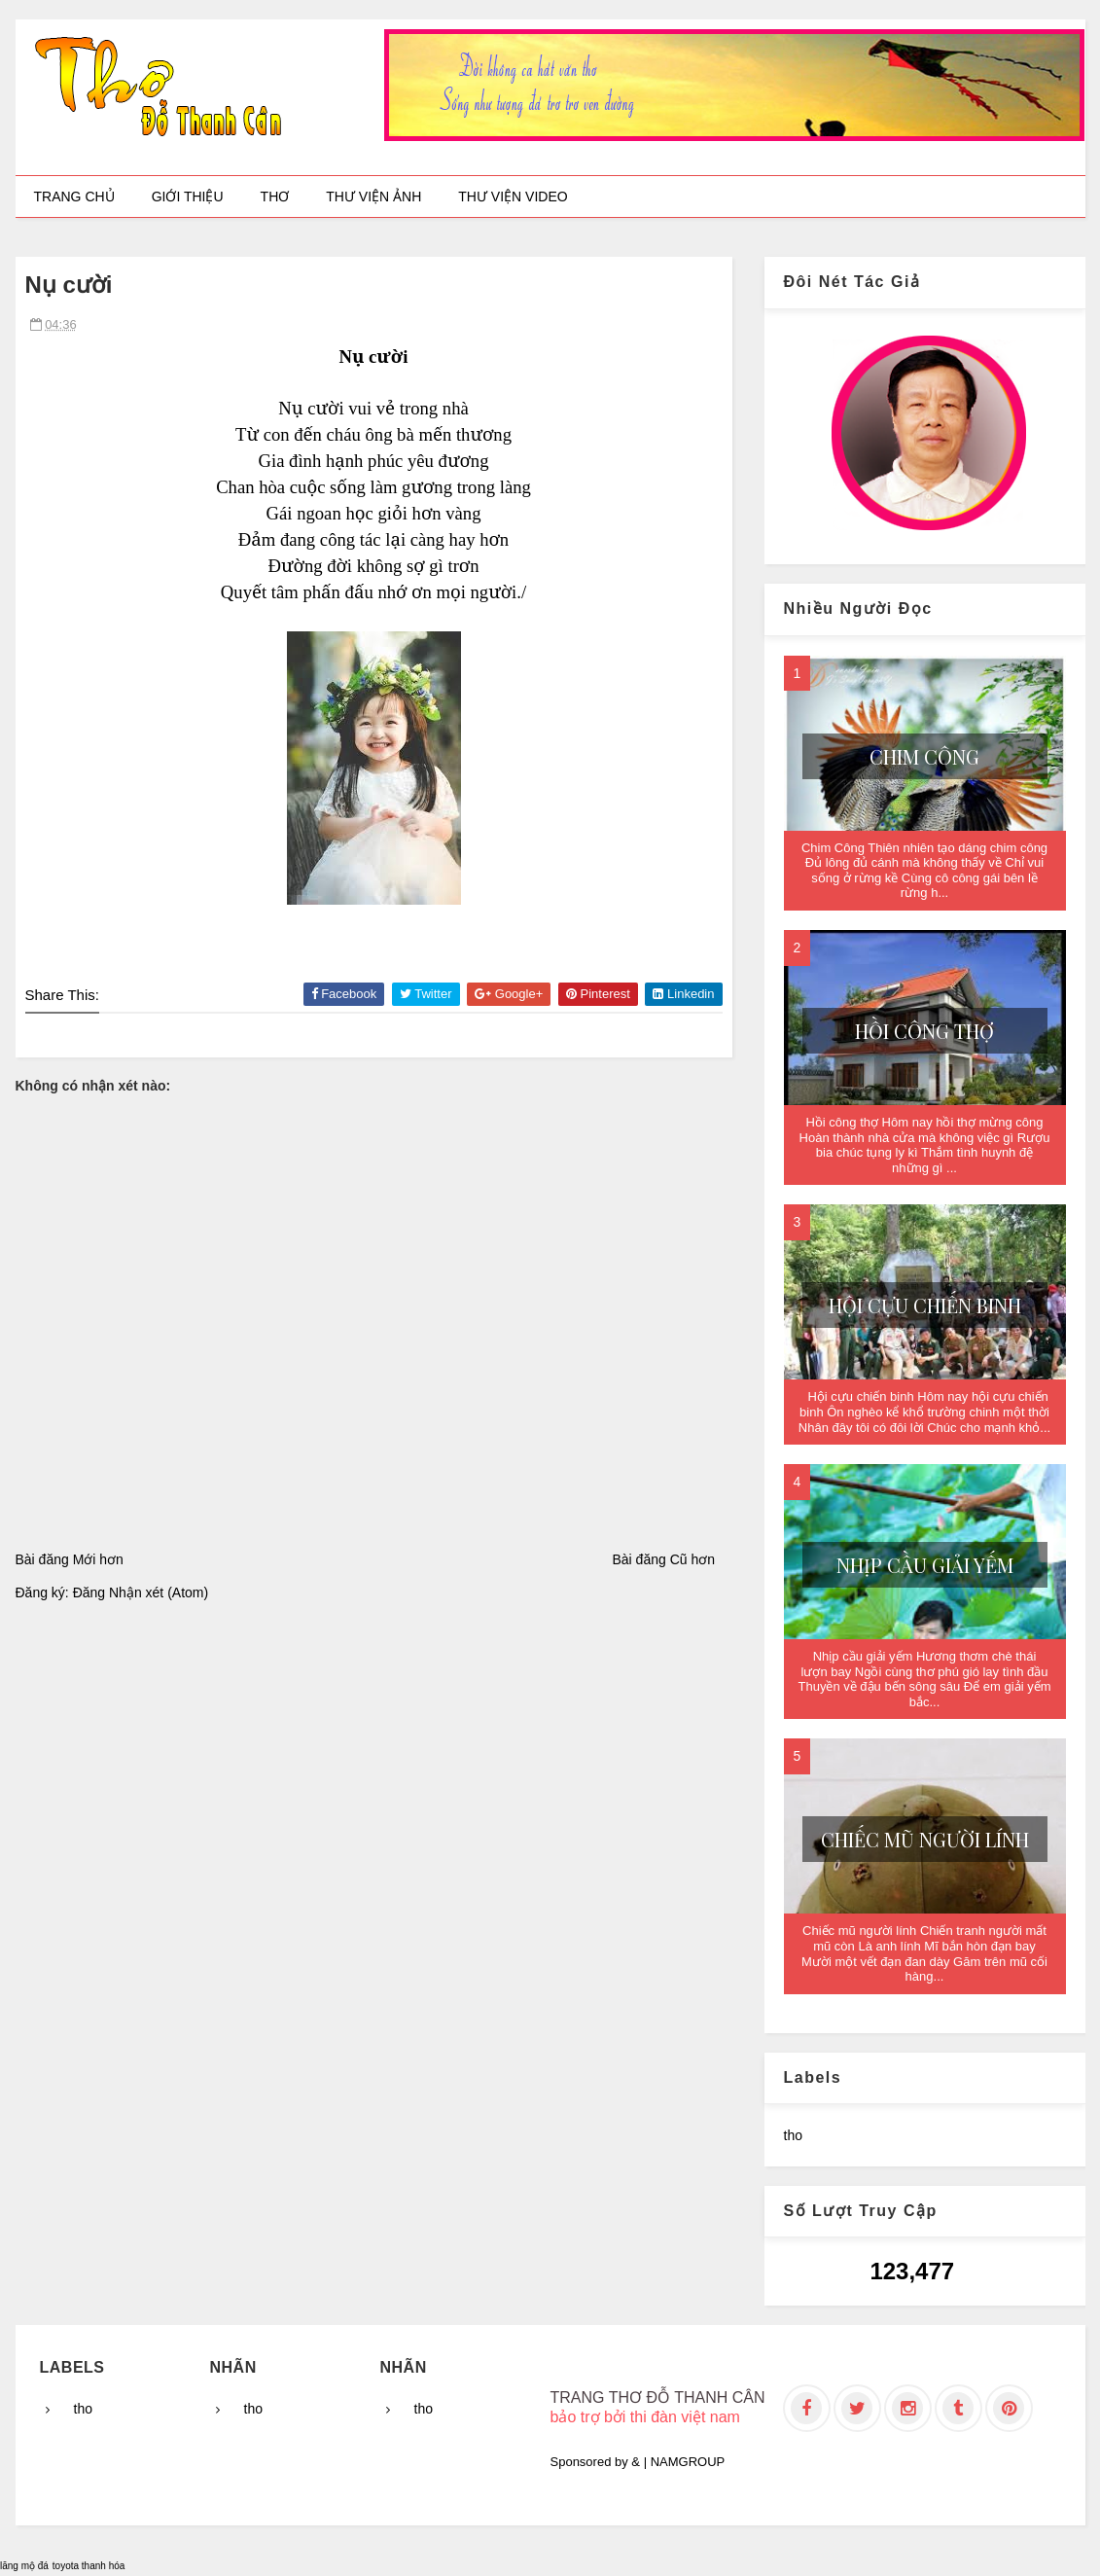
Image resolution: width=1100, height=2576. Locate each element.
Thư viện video (512, 196)
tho (793, 2135)
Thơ (275, 196)
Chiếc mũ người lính (925, 1839)
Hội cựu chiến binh (925, 1305)
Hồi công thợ (924, 1031)
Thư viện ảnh (373, 196)
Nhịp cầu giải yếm (924, 1565)
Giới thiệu (188, 196)
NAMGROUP (688, 2461)
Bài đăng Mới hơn (70, 1559)
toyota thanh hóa (89, 2565)
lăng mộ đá (24, 2565)
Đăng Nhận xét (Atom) (141, 1592)
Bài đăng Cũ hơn (663, 1559)
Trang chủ (74, 196)
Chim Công (924, 756)
